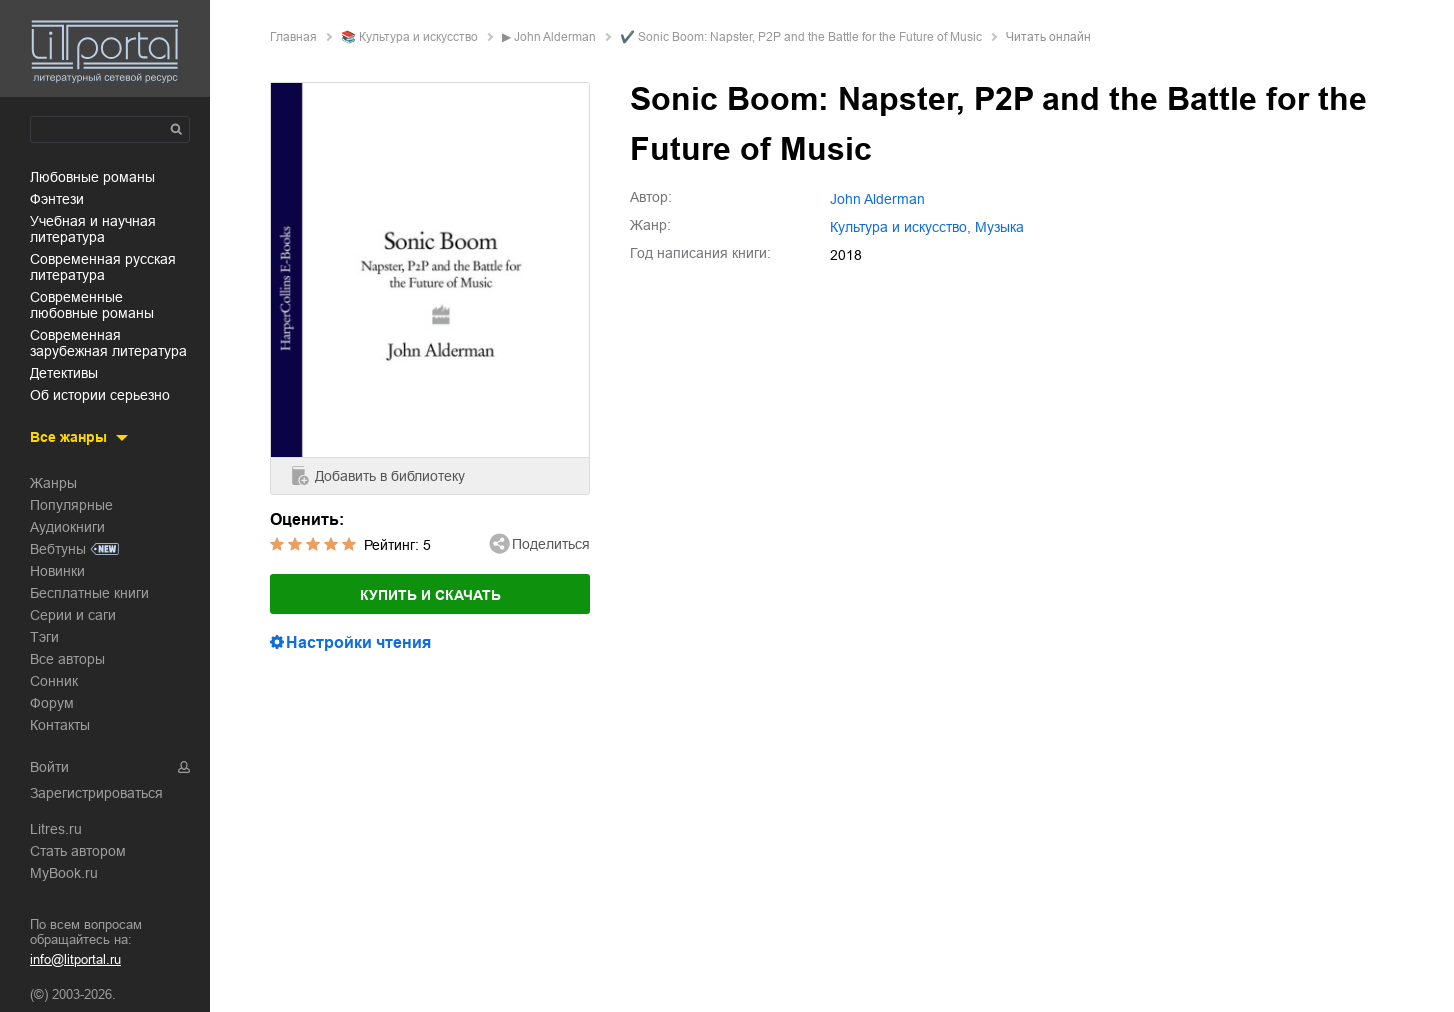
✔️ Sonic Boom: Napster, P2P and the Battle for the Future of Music (801, 37)
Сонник (54, 681)
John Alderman (555, 37)
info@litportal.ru (75, 959)
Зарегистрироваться (96, 793)
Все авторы (67, 659)
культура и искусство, (900, 227)
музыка (999, 227)
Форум (52, 703)
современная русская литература (103, 267)
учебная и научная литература (93, 229)
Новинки (57, 571)
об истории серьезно (100, 395)
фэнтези (57, 199)
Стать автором (78, 851)
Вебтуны (58, 549)
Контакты (60, 725)
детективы (64, 373)
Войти (49, 767)
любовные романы (92, 177)
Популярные (71, 505)
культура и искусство (418, 37)
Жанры (53, 483)
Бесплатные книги (89, 593)
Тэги (44, 637)
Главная (293, 37)
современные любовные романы (92, 305)
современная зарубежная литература (108, 343)
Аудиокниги (67, 527)
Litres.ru (56, 829)
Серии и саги (73, 615)
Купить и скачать (430, 595)
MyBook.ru (64, 873)
